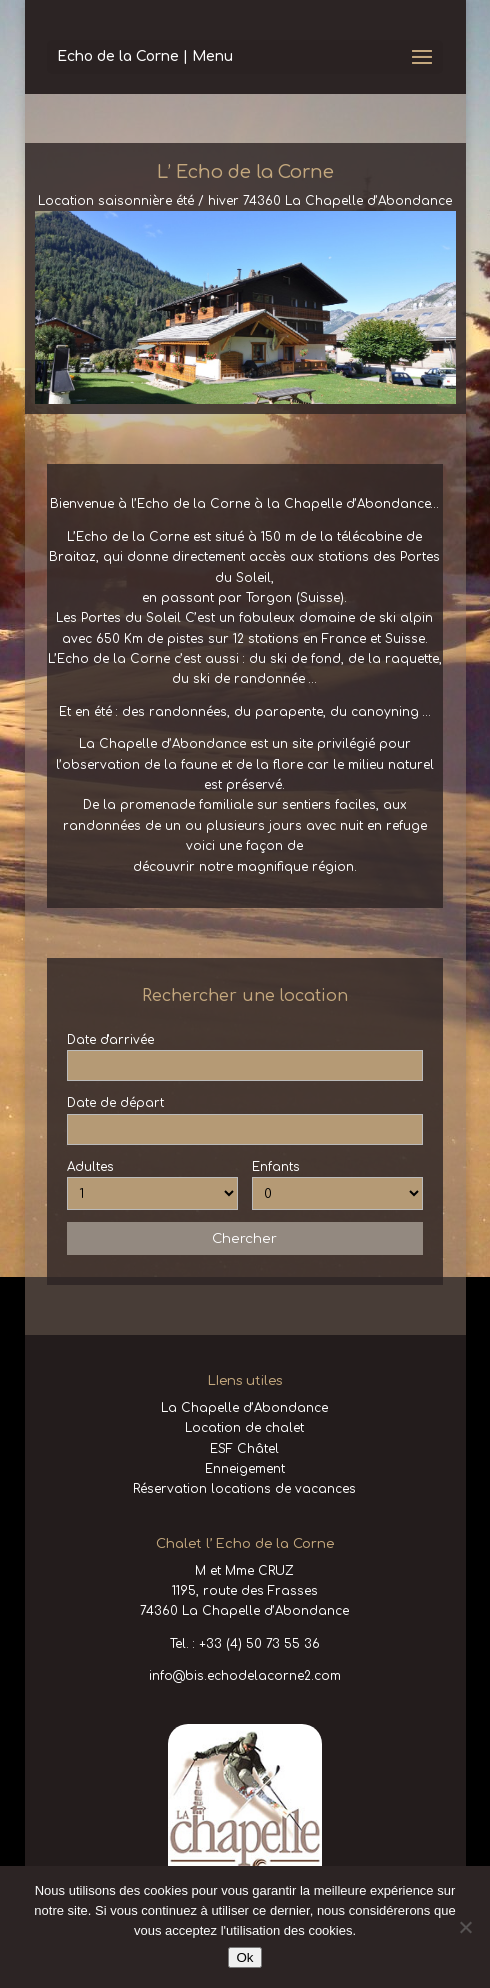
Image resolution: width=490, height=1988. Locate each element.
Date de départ (115, 1103)
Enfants (276, 1167)
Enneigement (245, 1469)
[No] (465, 1927)
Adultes (90, 1167)
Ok (244, 1957)
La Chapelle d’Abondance (244, 1408)
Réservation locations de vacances (244, 1489)
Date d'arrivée (110, 1040)
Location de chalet (244, 1428)
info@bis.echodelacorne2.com (245, 1676)
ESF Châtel (244, 1449)
